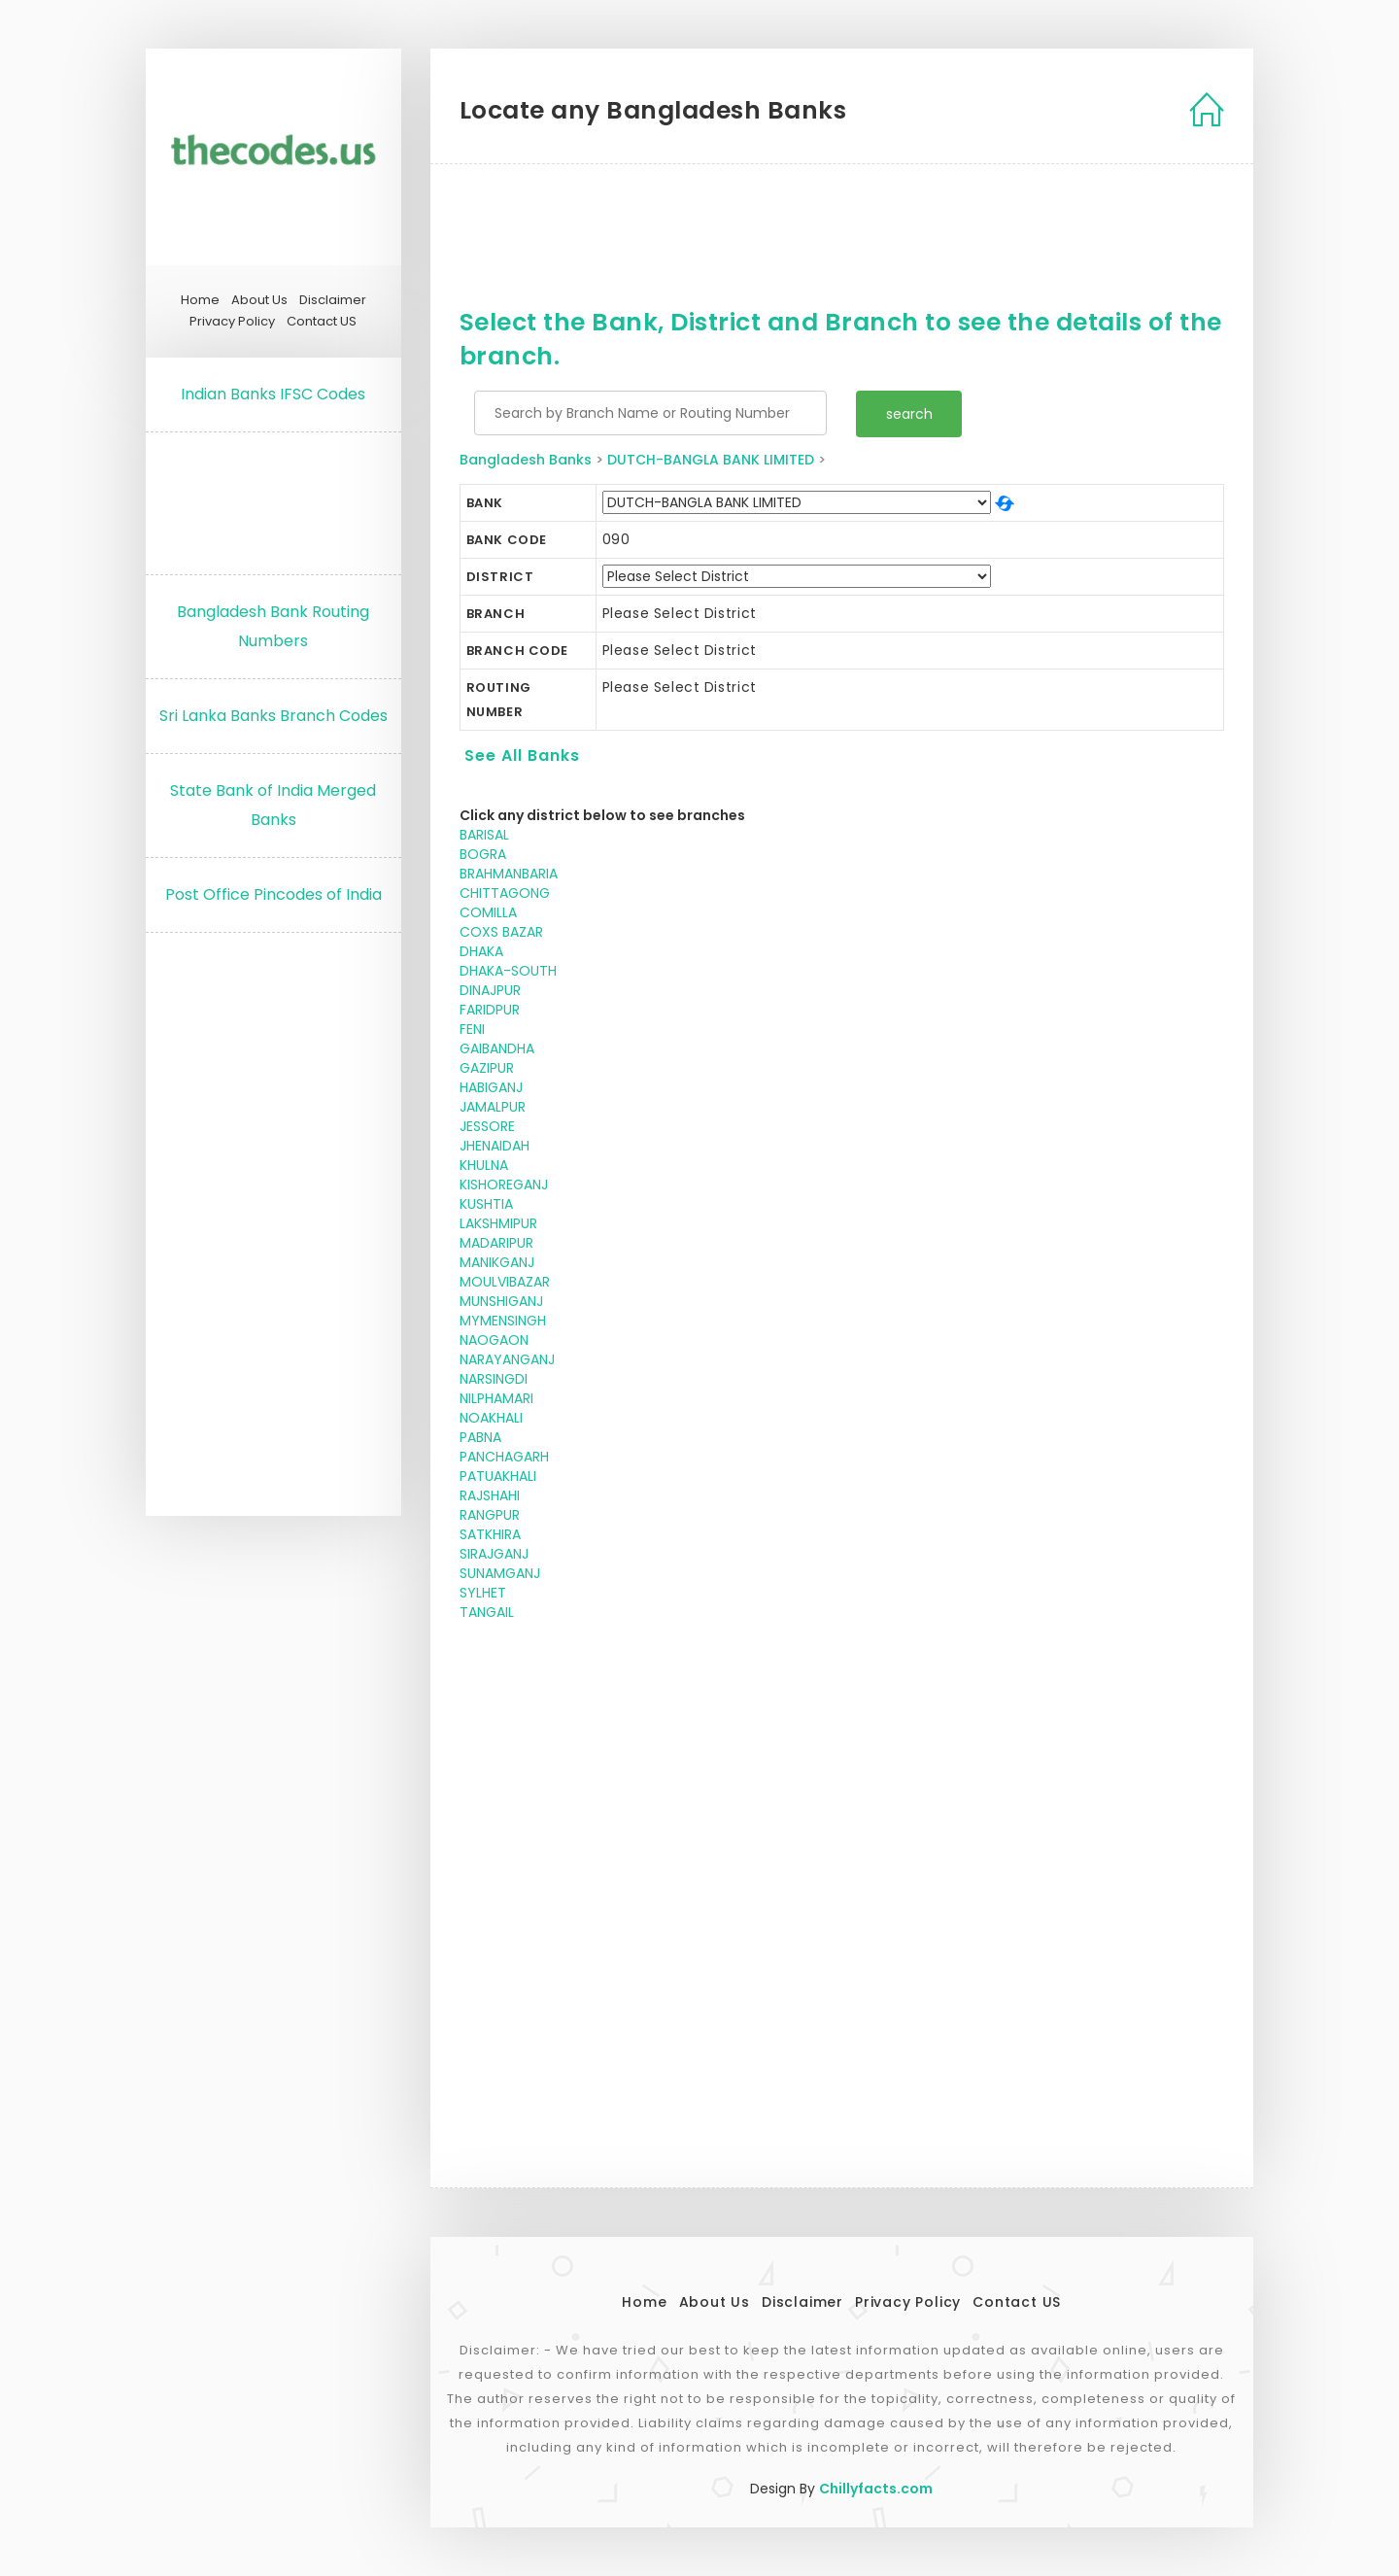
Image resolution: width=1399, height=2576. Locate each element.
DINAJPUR (490, 990)
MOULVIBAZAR (505, 1281)
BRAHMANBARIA (509, 873)
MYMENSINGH (503, 1320)
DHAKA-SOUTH (508, 970)
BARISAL (484, 834)
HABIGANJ (491, 1087)
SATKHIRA (490, 1534)
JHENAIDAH (494, 1145)
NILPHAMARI (496, 1398)
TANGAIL (487, 1612)
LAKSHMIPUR (498, 1223)
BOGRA (483, 854)
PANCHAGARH (504, 1456)
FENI (472, 1029)
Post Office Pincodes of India (273, 894)
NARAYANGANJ (507, 1359)
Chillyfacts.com (876, 2488)
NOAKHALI (491, 1417)
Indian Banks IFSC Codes (273, 394)
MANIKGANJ (497, 1262)
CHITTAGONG (505, 893)
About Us (259, 300)
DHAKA (481, 951)
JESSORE (487, 1126)
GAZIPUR (487, 1068)
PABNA (480, 1437)
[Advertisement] (273, 498)
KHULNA (484, 1165)
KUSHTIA (486, 1204)
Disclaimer (332, 300)
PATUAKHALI (498, 1476)
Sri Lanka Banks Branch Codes (273, 715)
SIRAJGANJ (494, 1553)
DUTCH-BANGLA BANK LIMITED (710, 459)
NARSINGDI (494, 1379)
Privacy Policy (232, 321)
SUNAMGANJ (500, 1573)
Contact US (322, 321)
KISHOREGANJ (504, 1184)
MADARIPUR (496, 1243)
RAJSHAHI (490, 1495)
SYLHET (483, 1592)
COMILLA (488, 912)
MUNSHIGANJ (501, 1301)
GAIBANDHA (497, 1048)
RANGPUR (490, 1515)
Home (200, 300)
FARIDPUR (490, 1009)
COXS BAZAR (501, 932)
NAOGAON (494, 1340)
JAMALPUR (493, 1106)
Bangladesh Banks (526, 459)
